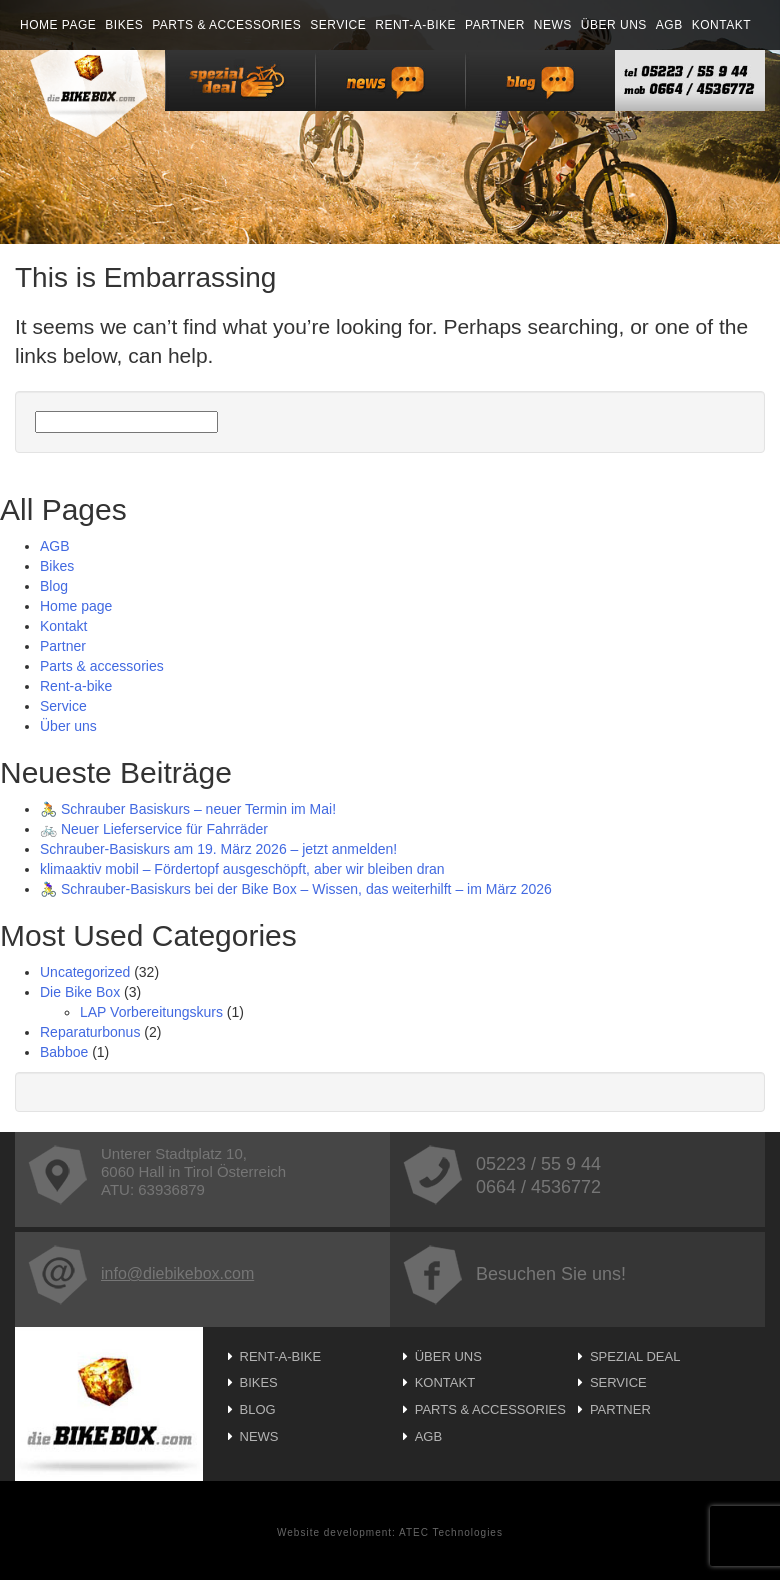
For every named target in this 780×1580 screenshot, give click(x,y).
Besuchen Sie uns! (514, 1274)
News (553, 25)
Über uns (614, 25)
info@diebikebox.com (141, 1273)
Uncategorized (85, 972)
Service (338, 25)
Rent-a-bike (415, 25)
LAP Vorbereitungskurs (151, 1012)
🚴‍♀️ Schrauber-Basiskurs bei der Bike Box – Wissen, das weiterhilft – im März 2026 (296, 889)
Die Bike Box (80, 992)
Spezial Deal (635, 1356)
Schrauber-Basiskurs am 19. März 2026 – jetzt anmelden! (218, 849)
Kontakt (721, 25)
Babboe (64, 1052)
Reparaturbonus (90, 1032)
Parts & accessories (226, 25)
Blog (54, 586)
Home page (58, 25)
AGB (669, 25)
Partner (495, 25)
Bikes (124, 25)
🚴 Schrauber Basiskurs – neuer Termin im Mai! (188, 809)
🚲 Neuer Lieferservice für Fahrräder (154, 829)
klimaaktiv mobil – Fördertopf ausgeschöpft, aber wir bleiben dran (242, 869)
